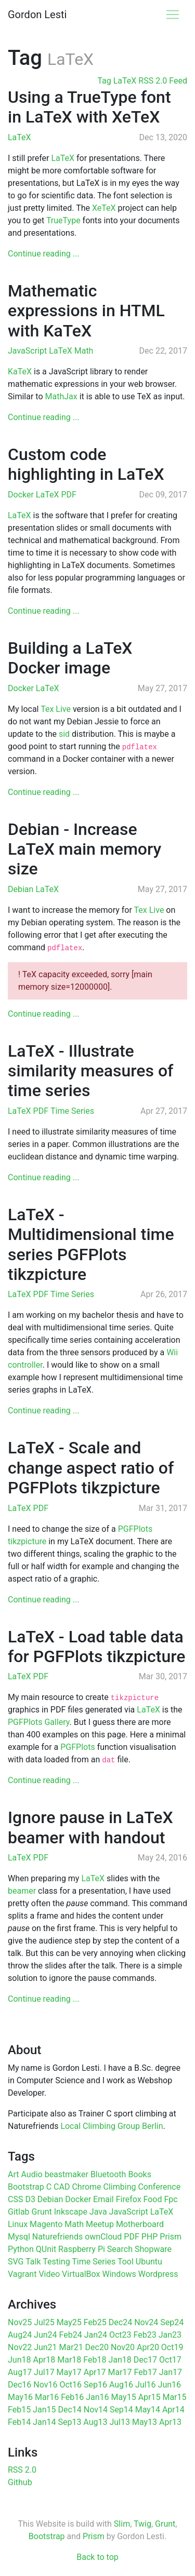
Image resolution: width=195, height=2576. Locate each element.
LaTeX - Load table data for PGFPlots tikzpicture (96, 1646)
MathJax (61, 396)
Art (13, 2174)
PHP (149, 2237)
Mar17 (120, 2372)
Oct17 (170, 2360)
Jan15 (44, 2410)
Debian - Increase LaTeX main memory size (84, 849)
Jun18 (19, 2360)
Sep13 (69, 2422)
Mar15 (174, 2397)
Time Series (72, 1111)
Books (139, 2174)
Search (120, 2249)
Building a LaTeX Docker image (70, 658)
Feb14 (19, 2422)
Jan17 (170, 2372)
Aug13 (95, 2422)
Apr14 (173, 2410)
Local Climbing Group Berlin (111, 2126)
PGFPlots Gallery (39, 1722)
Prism (170, 2237)
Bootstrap (26, 2187)
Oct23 (120, 2335)
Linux (18, 2224)
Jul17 (44, 2372)
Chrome (86, 2187)
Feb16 (72, 2397)
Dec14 (69, 2410)
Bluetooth (108, 2174)
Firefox (128, 2199)
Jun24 (45, 2335)
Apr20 (148, 2347)
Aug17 (20, 2372)
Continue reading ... (43, 254)
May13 (144, 2422)
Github (20, 2482)
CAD (62, 2187)
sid (64, 734)
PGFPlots (77, 1747)
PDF (68, 495)
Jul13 (119, 2422)
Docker (22, 495)
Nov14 (96, 2410)
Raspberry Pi (81, 2249)
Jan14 (44, 2422)
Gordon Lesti (37, 14)
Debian (21, 889)
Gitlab (19, 2212)
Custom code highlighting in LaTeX (86, 464)
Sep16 (95, 2385)
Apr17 (95, 2372)
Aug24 (20, 2335)
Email (103, 2199)
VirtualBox (81, 2274)
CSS (15, 2199)
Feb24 (70, 2335)
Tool (126, 2262)
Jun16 (169, 2385)
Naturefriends (57, 2237)
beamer (22, 1891)
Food (153, 2199)
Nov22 (20, 2347)
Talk (33, 2262)
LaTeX (19, 137)
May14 (147, 2410)
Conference (159, 2187)
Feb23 (145, 2335)
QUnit (46, 2249)
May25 (69, 2322)
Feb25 (95, 2322)
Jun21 (45, 2347)
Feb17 (145, 2372)
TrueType (63, 220)
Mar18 (69, 2360)
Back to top (97, 2557)
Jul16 (145, 2385)
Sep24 (172, 2322)
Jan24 (95, 2335)
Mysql (19, 2237)
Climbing (119, 2187)
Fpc (170, 2199)
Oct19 (172, 2347)
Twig (142, 2524)
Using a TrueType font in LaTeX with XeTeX (89, 107)
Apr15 (149, 2397)
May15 (123, 2397)
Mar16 (47, 2397)
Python (21, 2249)
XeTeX (104, 208)
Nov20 (123, 2347)
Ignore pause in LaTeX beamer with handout (90, 1827)
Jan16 (97, 2397)
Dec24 (120, 2322)
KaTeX (20, 371)
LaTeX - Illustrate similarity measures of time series (90, 1071)
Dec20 (97, 2347)
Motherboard (140, 2224)
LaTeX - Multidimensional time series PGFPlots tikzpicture (91, 1244)
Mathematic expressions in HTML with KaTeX (86, 311)
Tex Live (56, 709)
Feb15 (19, 2410)
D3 (30, 2199)
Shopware (153, 2249)
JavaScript (28, 351)
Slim (122, 2524)
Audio (31, 2174)
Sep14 (121, 2410)
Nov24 (146, 2322)
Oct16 (70, 2385)
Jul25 (44, 2322)
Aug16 (121, 2385)
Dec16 (19, 2385)
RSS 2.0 (22, 2470)
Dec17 (145, 2360)
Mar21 (71, 2347)
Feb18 (94, 2360)
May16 (20, 2397)
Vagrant (22, 2274)
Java (98, 2212)
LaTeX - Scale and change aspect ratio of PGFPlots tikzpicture (91, 1468)
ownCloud (103, 2237)
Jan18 (119, 2360)
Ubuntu (149, 2262)
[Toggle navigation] (172, 14)
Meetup (100, 2224)
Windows (119, 2274)
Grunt (42, 2212)
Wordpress (158, 2274)
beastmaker (66, 2174)
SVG (15, 2262)
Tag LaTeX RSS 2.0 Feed (142, 81)
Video (49, 2274)
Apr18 (44, 2360)
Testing (56, 2262)
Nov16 (45, 2385)
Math (84, 351)
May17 (69, 2372)
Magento (46, 2224)
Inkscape (70, 2212)
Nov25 (20, 2322)
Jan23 (170, 2335)
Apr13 (170, 2422)
